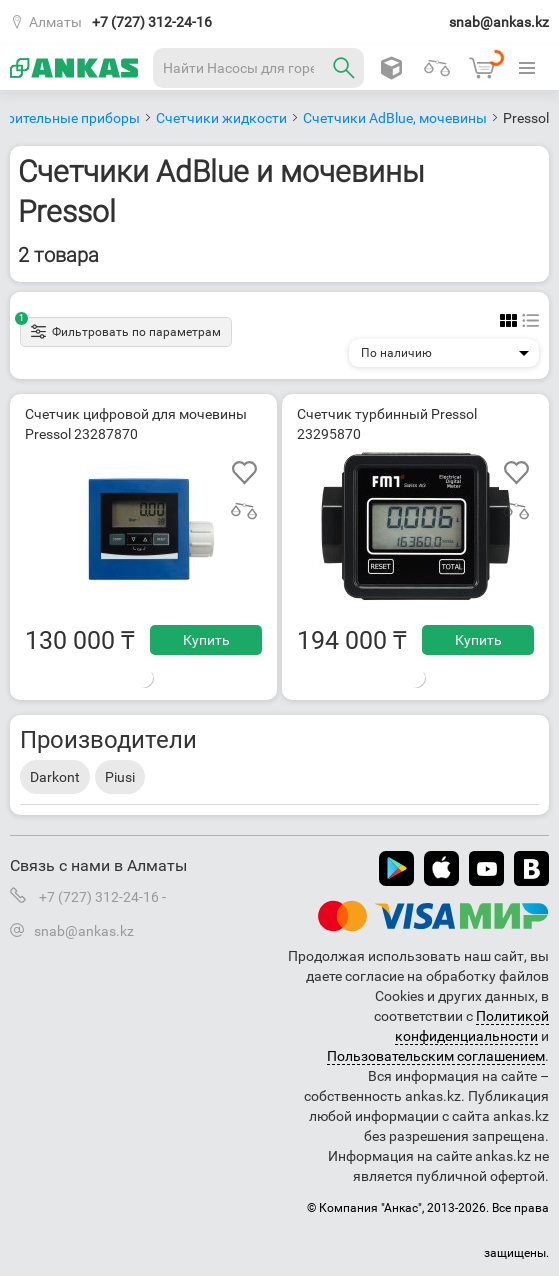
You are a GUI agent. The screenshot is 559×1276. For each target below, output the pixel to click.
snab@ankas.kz (499, 22)
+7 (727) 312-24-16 (152, 22)
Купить (206, 640)
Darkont (55, 777)
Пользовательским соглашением (436, 1056)
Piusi (120, 777)
